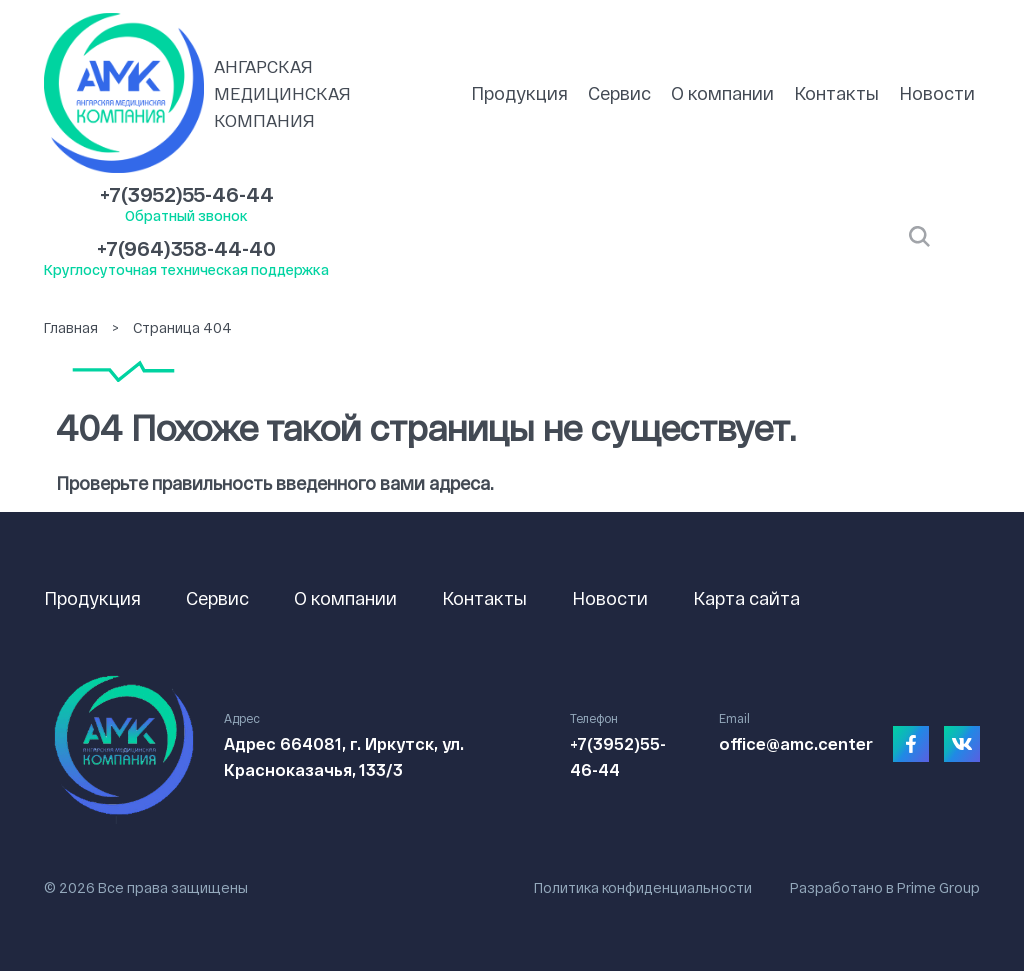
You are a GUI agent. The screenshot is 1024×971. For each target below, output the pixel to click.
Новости (937, 93)
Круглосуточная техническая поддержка (186, 269)
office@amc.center (796, 743)
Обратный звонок (186, 215)
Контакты (836, 93)
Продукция (519, 93)
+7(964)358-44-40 (186, 248)
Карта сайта (746, 598)
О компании (722, 93)
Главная (71, 327)
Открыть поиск (919, 237)
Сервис (619, 93)
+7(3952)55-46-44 (187, 194)
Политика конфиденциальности (643, 887)
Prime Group (938, 887)
